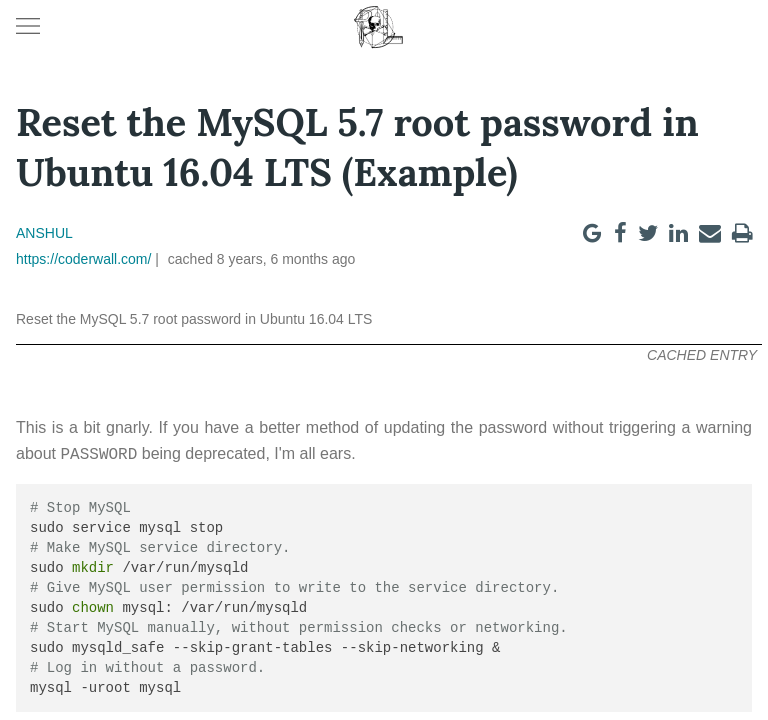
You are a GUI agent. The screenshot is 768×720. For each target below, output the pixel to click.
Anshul (44, 233)
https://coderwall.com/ (83, 259)
